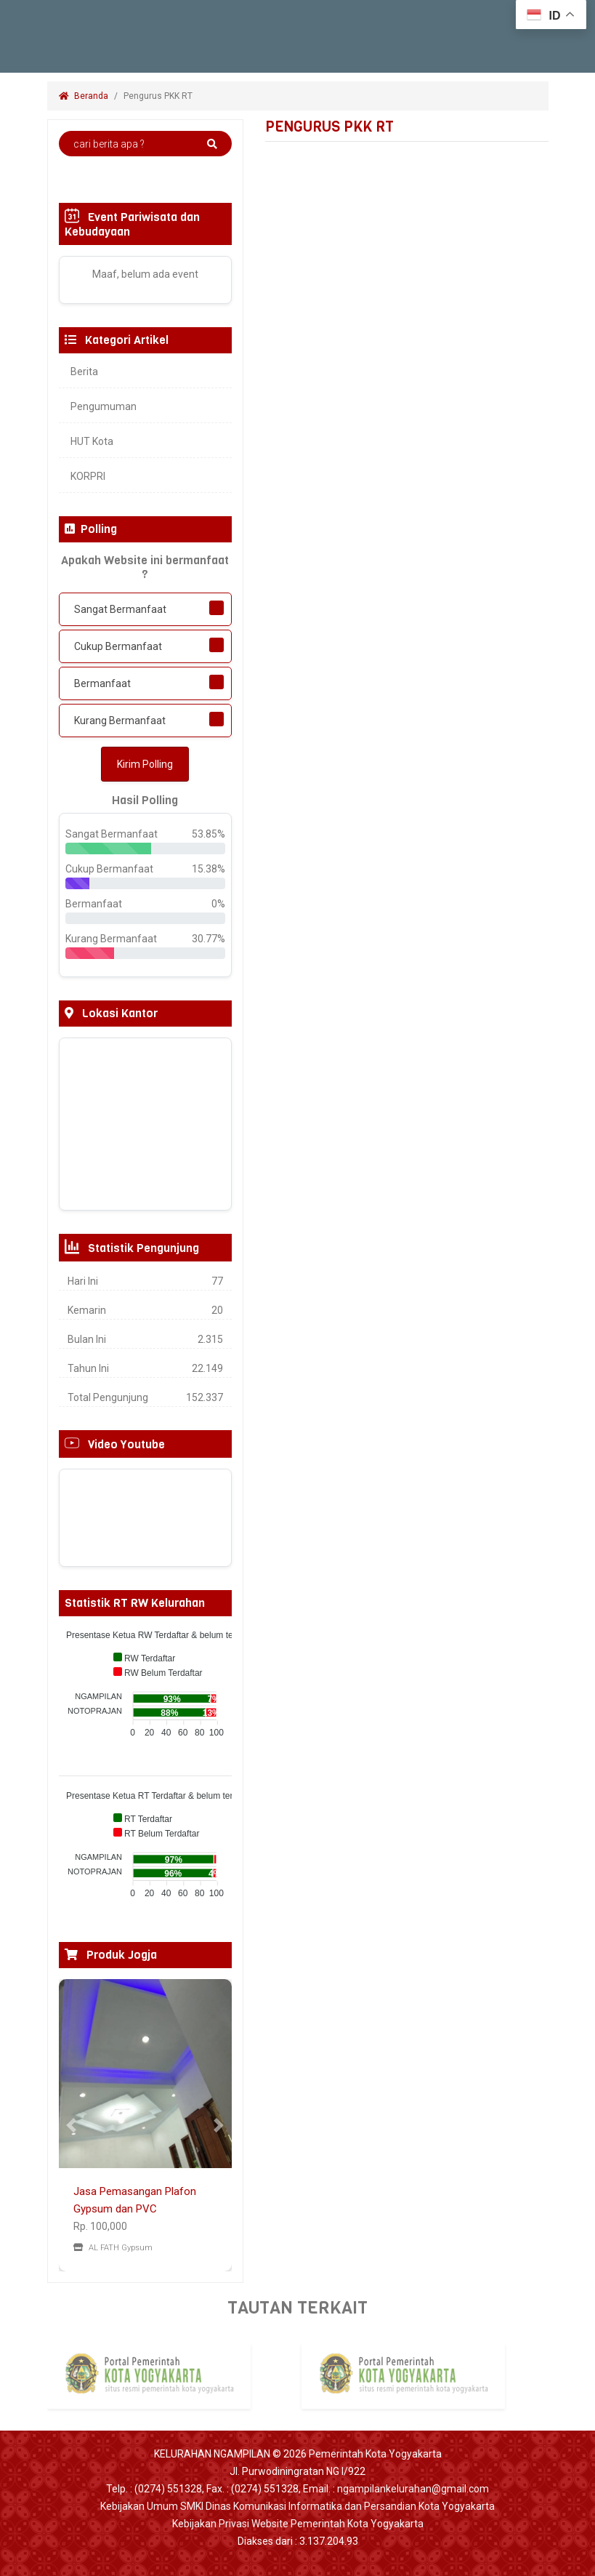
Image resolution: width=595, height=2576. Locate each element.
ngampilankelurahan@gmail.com (413, 2489)
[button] (72, 2125)
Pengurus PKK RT (159, 96)
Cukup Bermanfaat (118, 646)
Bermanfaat (102, 683)
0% (218, 904)
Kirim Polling (145, 764)
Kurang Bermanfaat (120, 720)
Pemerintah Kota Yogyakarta (375, 2454)
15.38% (208, 869)
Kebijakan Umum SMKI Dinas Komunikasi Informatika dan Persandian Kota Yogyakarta (297, 2506)
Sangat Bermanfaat (120, 609)
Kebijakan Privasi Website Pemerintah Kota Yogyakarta (298, 2523)
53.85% (208, 834)
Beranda (83, 96)
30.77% (208, 938)
